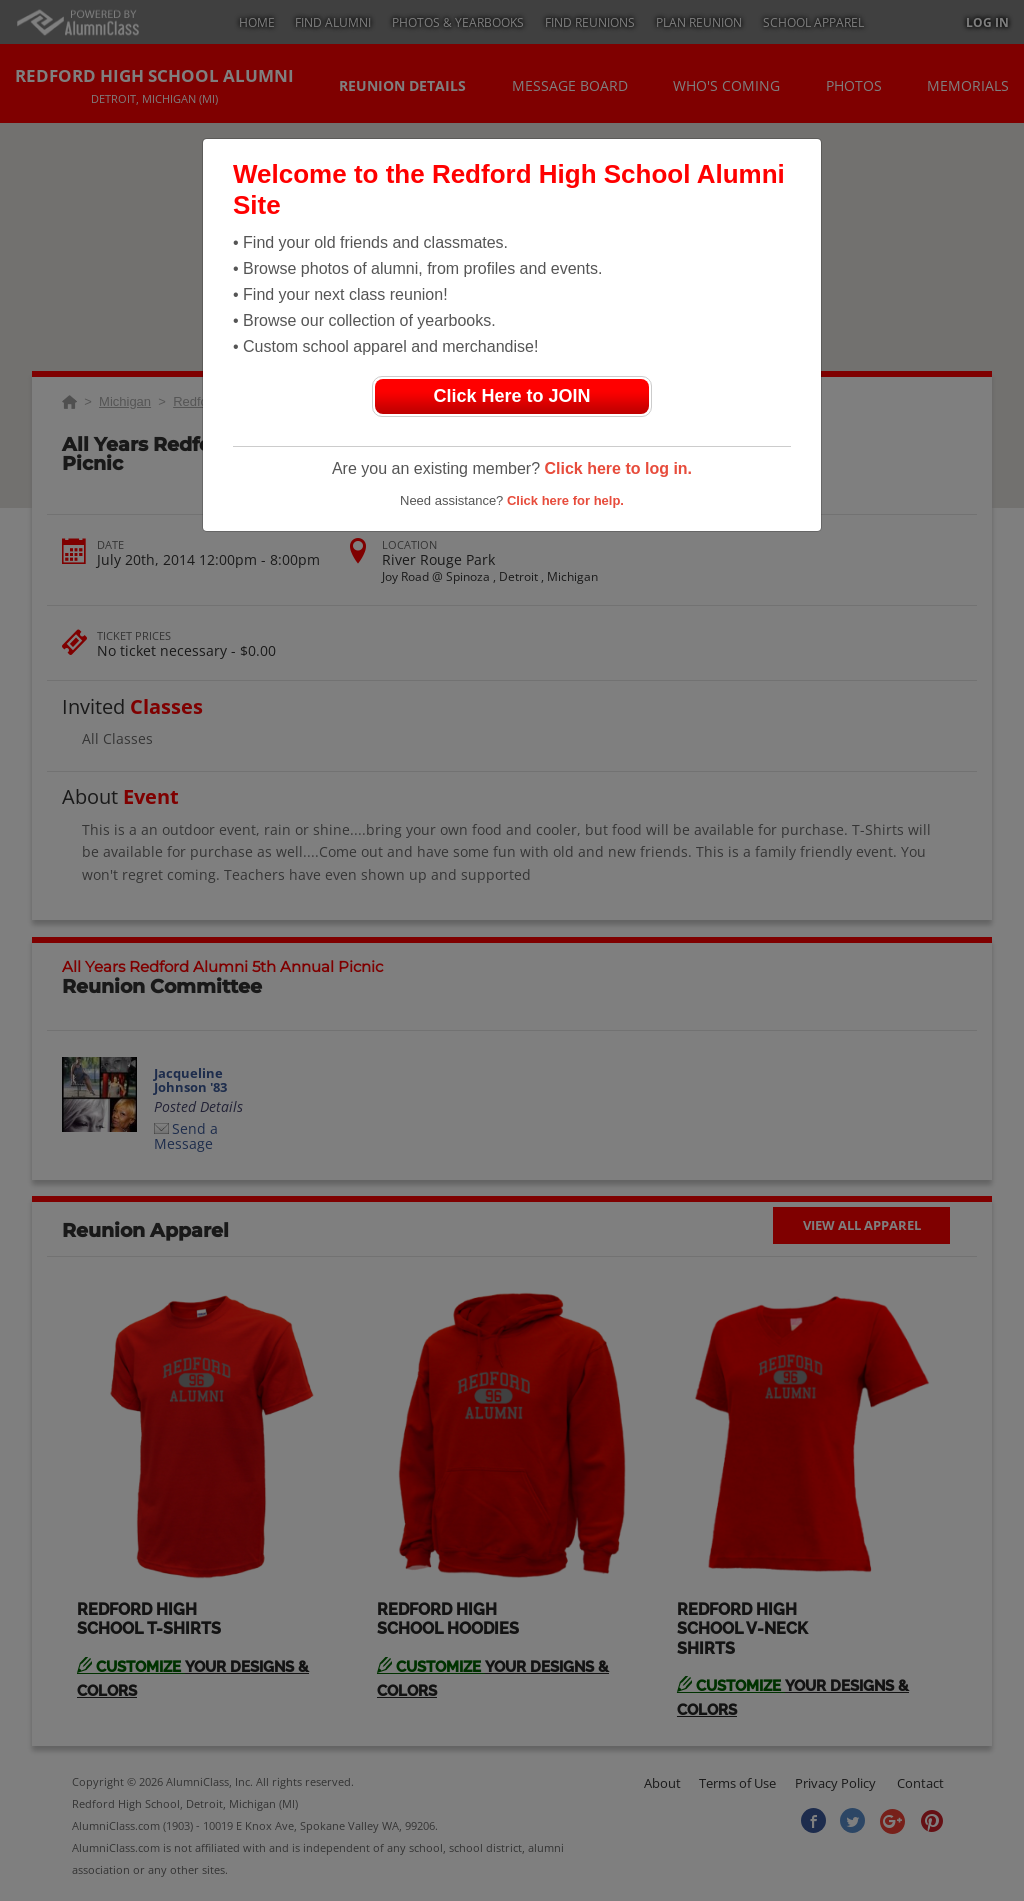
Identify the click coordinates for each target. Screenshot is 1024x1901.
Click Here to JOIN (511, 396)
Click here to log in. (618, 468)
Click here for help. (565, 500)
